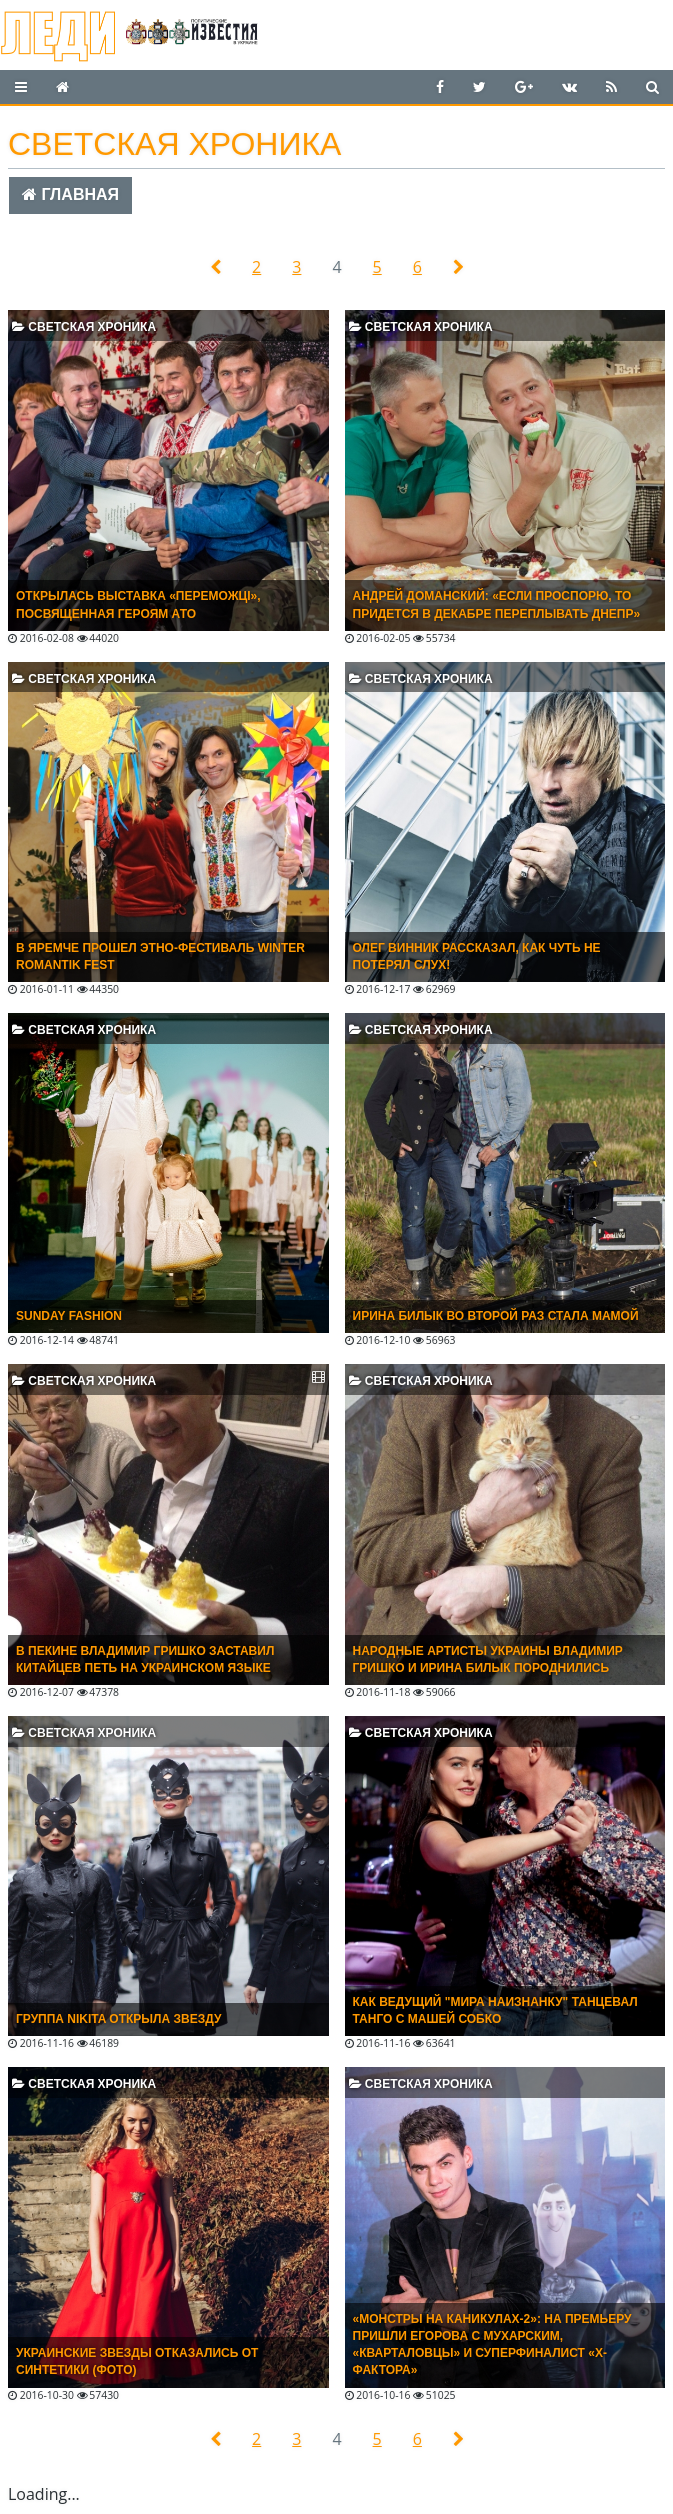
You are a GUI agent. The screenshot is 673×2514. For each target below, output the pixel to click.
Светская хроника (84, 327)
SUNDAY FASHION (69, 1316)
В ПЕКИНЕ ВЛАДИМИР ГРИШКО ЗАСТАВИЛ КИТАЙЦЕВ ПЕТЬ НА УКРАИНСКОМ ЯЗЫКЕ (145, 1659)
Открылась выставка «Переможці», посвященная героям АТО (138, 604)
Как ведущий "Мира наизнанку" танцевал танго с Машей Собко (495, 2010)
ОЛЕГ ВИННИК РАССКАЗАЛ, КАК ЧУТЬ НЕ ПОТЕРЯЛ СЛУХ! (477, 956)
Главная (70, 194)
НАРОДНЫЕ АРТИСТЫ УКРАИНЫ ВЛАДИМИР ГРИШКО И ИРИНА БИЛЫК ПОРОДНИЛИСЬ (488, 1659)
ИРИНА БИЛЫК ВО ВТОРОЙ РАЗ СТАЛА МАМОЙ (496, 1316)
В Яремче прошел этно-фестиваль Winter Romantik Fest (160, 956)
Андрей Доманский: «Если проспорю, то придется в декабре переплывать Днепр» (497, 604)
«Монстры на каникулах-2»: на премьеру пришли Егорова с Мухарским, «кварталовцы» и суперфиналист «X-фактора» (492, 2344)
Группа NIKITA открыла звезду (118, 2019)
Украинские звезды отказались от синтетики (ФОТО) (137, 2361)
